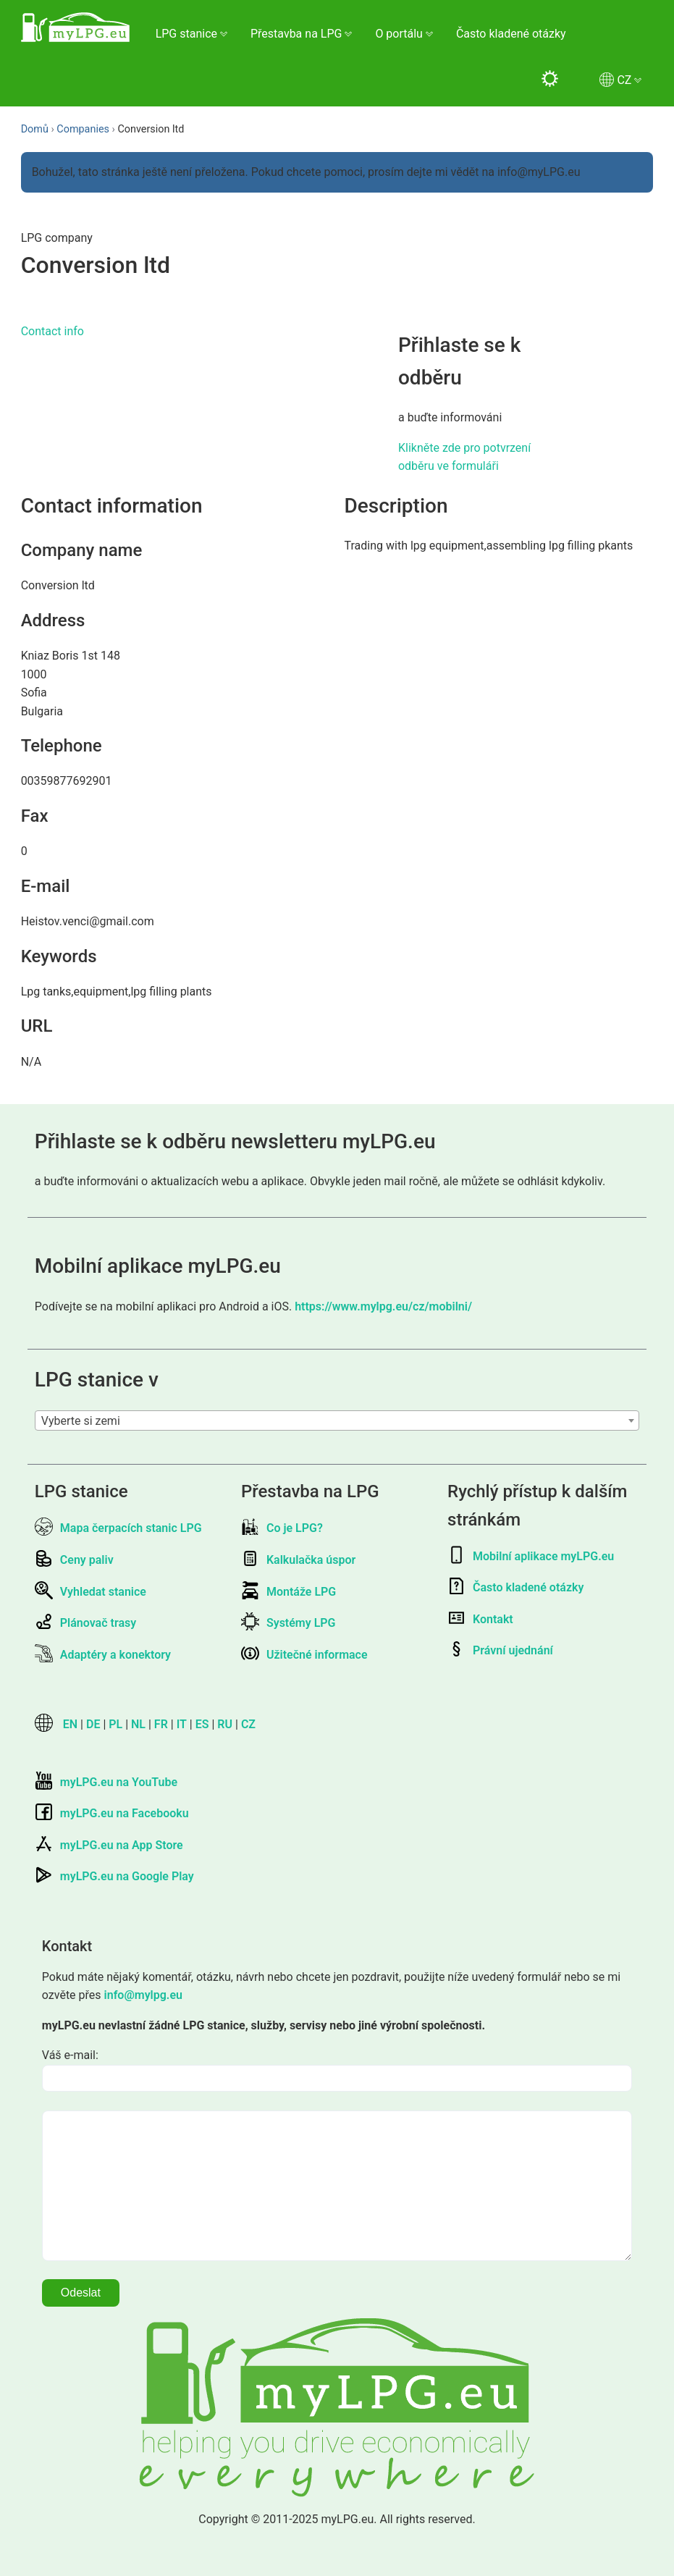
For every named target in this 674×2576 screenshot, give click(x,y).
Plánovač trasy (85, 1623)
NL (138, 1724)
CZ (248, 1724)
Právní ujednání (500, 1650)
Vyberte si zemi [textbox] (80, 1421)
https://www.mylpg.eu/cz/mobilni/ (383, 1306)
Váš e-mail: (70, 2055)
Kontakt (480, 1619)
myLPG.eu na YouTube (106, 1782)
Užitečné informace (304, 1655)
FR (161, 1724)
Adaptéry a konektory (103, 1655)
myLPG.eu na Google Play (114, 1876)
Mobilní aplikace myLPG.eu (530, 1556)
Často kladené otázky (511, 34)
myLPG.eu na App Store (109, 1845)
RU (224, 1724)
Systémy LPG (288, 1623)
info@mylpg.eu (143, 1995)
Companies (82, 129)
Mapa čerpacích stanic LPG (118, 1528)
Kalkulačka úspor (298, 1560)
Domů (35, 129)
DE (93, 1724)
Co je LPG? (282, 1528)
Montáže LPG (288, 1592)
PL (115, 1724)
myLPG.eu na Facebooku (112, 1813)
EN (70, 1724)
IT (182, 1724)
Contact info (52, 331)
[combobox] (337, 1420)
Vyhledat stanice (90, 1592)
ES (202, 1724)
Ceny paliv (74, 1560)
